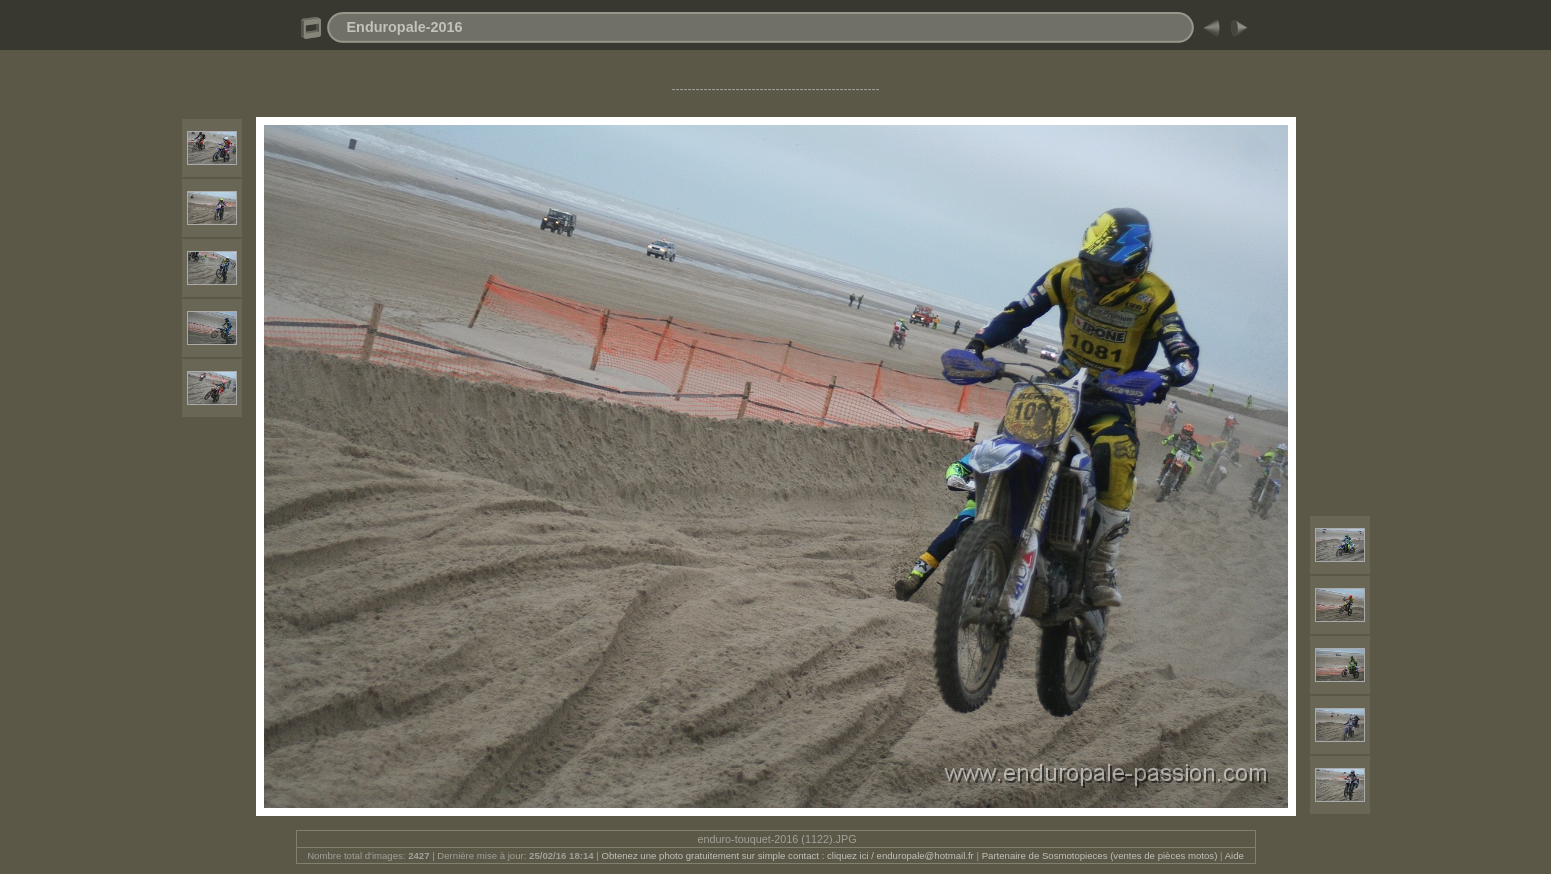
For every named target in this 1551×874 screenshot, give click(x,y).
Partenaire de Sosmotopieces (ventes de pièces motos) (1100, 855)
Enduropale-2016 (405, 27)
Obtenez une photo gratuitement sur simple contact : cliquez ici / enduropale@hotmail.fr (787, 855)
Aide (1234, 855)
